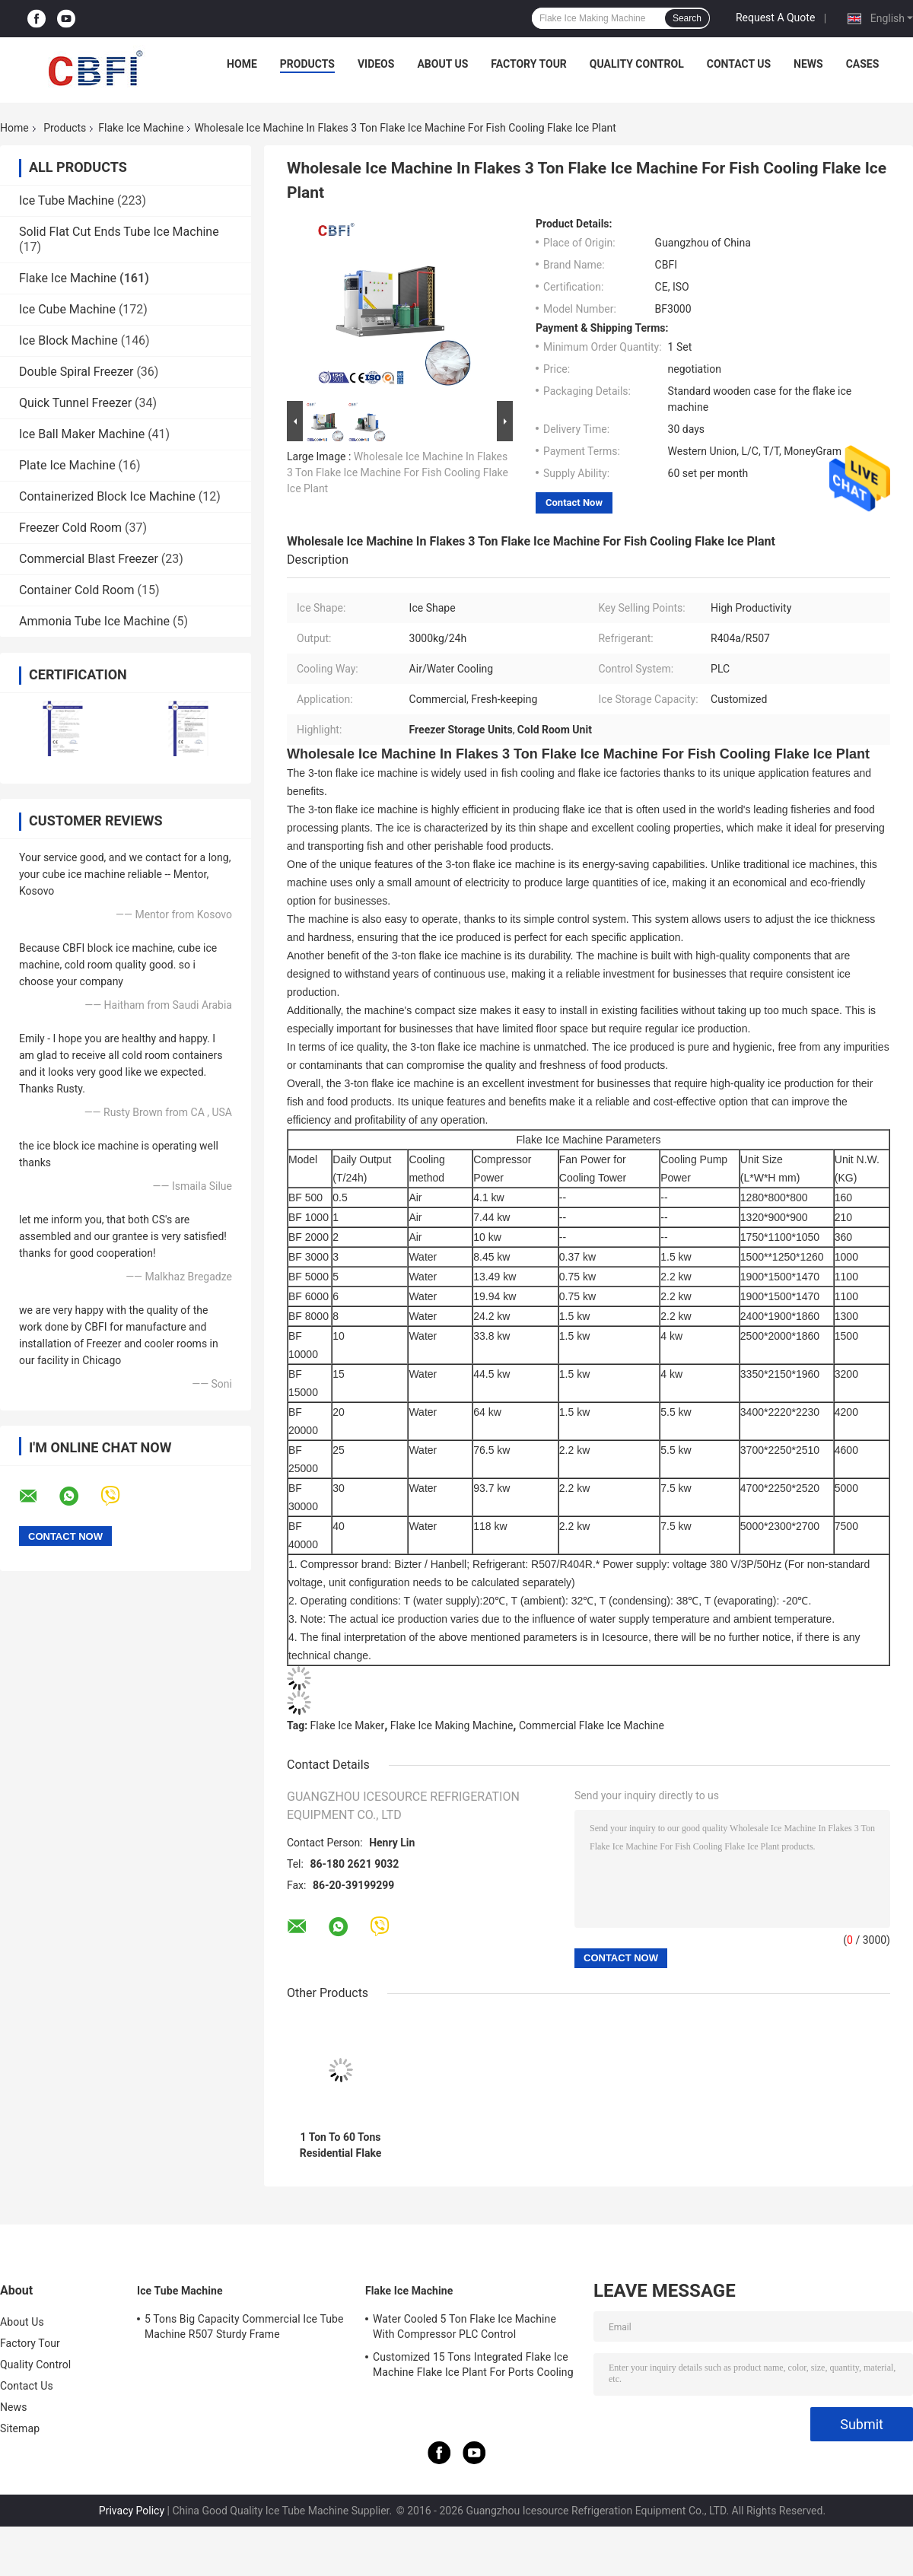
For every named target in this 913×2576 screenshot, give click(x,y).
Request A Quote (775, 17)
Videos (376, 64)
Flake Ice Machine (140, 128)
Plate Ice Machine (67, 465)
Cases (863, 64)
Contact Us (739, 64)
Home (242, 64)
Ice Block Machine (68, 340)
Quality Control (637, 64)
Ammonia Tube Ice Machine (94, 621)
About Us (442, 64)
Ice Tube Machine (66, 200)
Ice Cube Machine (67, 309)
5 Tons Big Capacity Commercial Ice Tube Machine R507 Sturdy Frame (244, 2326)
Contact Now (574, 502)
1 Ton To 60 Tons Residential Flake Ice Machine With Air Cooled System (340, 2145)
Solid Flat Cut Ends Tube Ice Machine (119, 231)
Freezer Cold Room (70, 527)
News (808, 64)
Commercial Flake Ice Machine (591, 1725)
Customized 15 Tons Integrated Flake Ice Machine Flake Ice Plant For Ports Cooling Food (473, 2367)
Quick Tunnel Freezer (75, 403)
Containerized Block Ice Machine (107, 496)
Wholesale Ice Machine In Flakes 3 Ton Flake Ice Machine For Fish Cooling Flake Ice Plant (397, 472)
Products (307, 64)
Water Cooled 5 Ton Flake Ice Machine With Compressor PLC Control (464, 2326)
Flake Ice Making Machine (452, 1725)
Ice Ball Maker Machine (82, 434)
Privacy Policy (131, 2510)
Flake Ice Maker (347, 1725)
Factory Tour (529, 64)
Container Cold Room (76, 590)
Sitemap (20, 2428)
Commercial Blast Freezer (88, 559)
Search (687, 18)
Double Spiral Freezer (76, 371)
